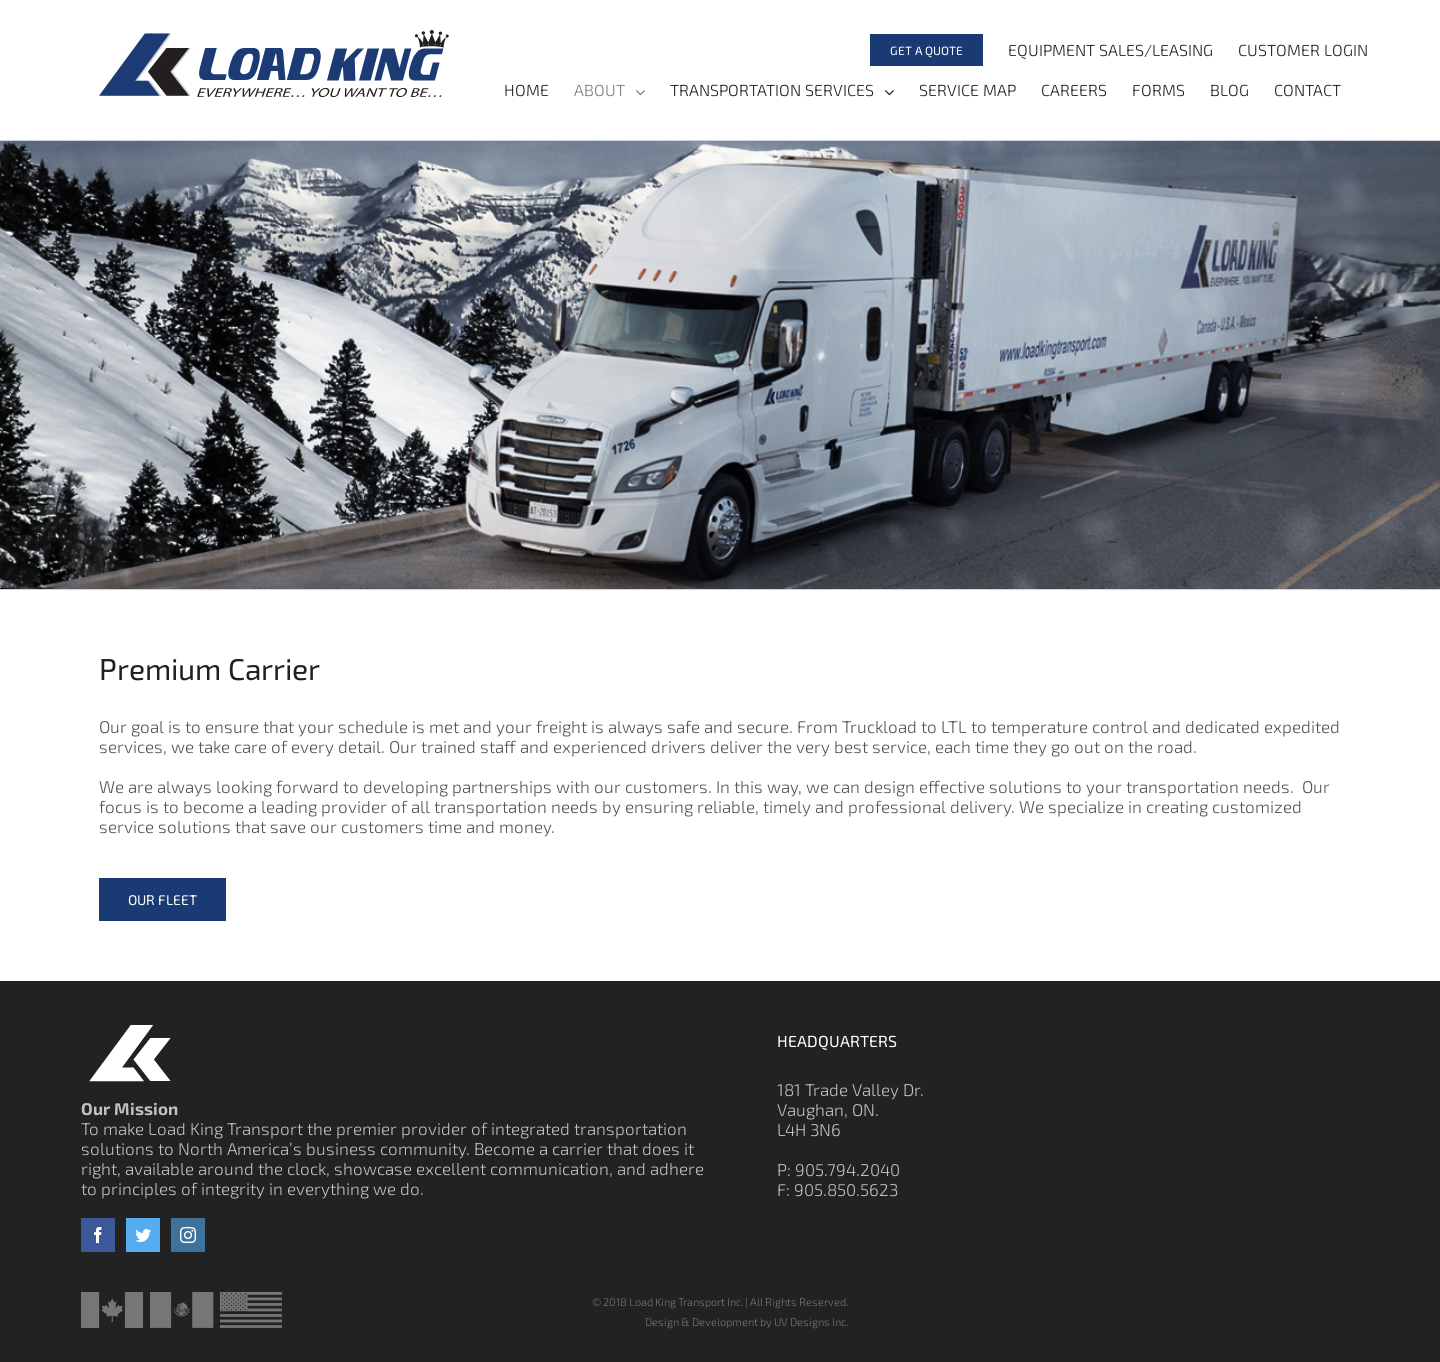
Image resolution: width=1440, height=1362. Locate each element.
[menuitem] (914, 50)
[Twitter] (143, 1235)
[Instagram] (188, 1235)
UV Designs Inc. (811, 1321)
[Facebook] (98, 1235)
